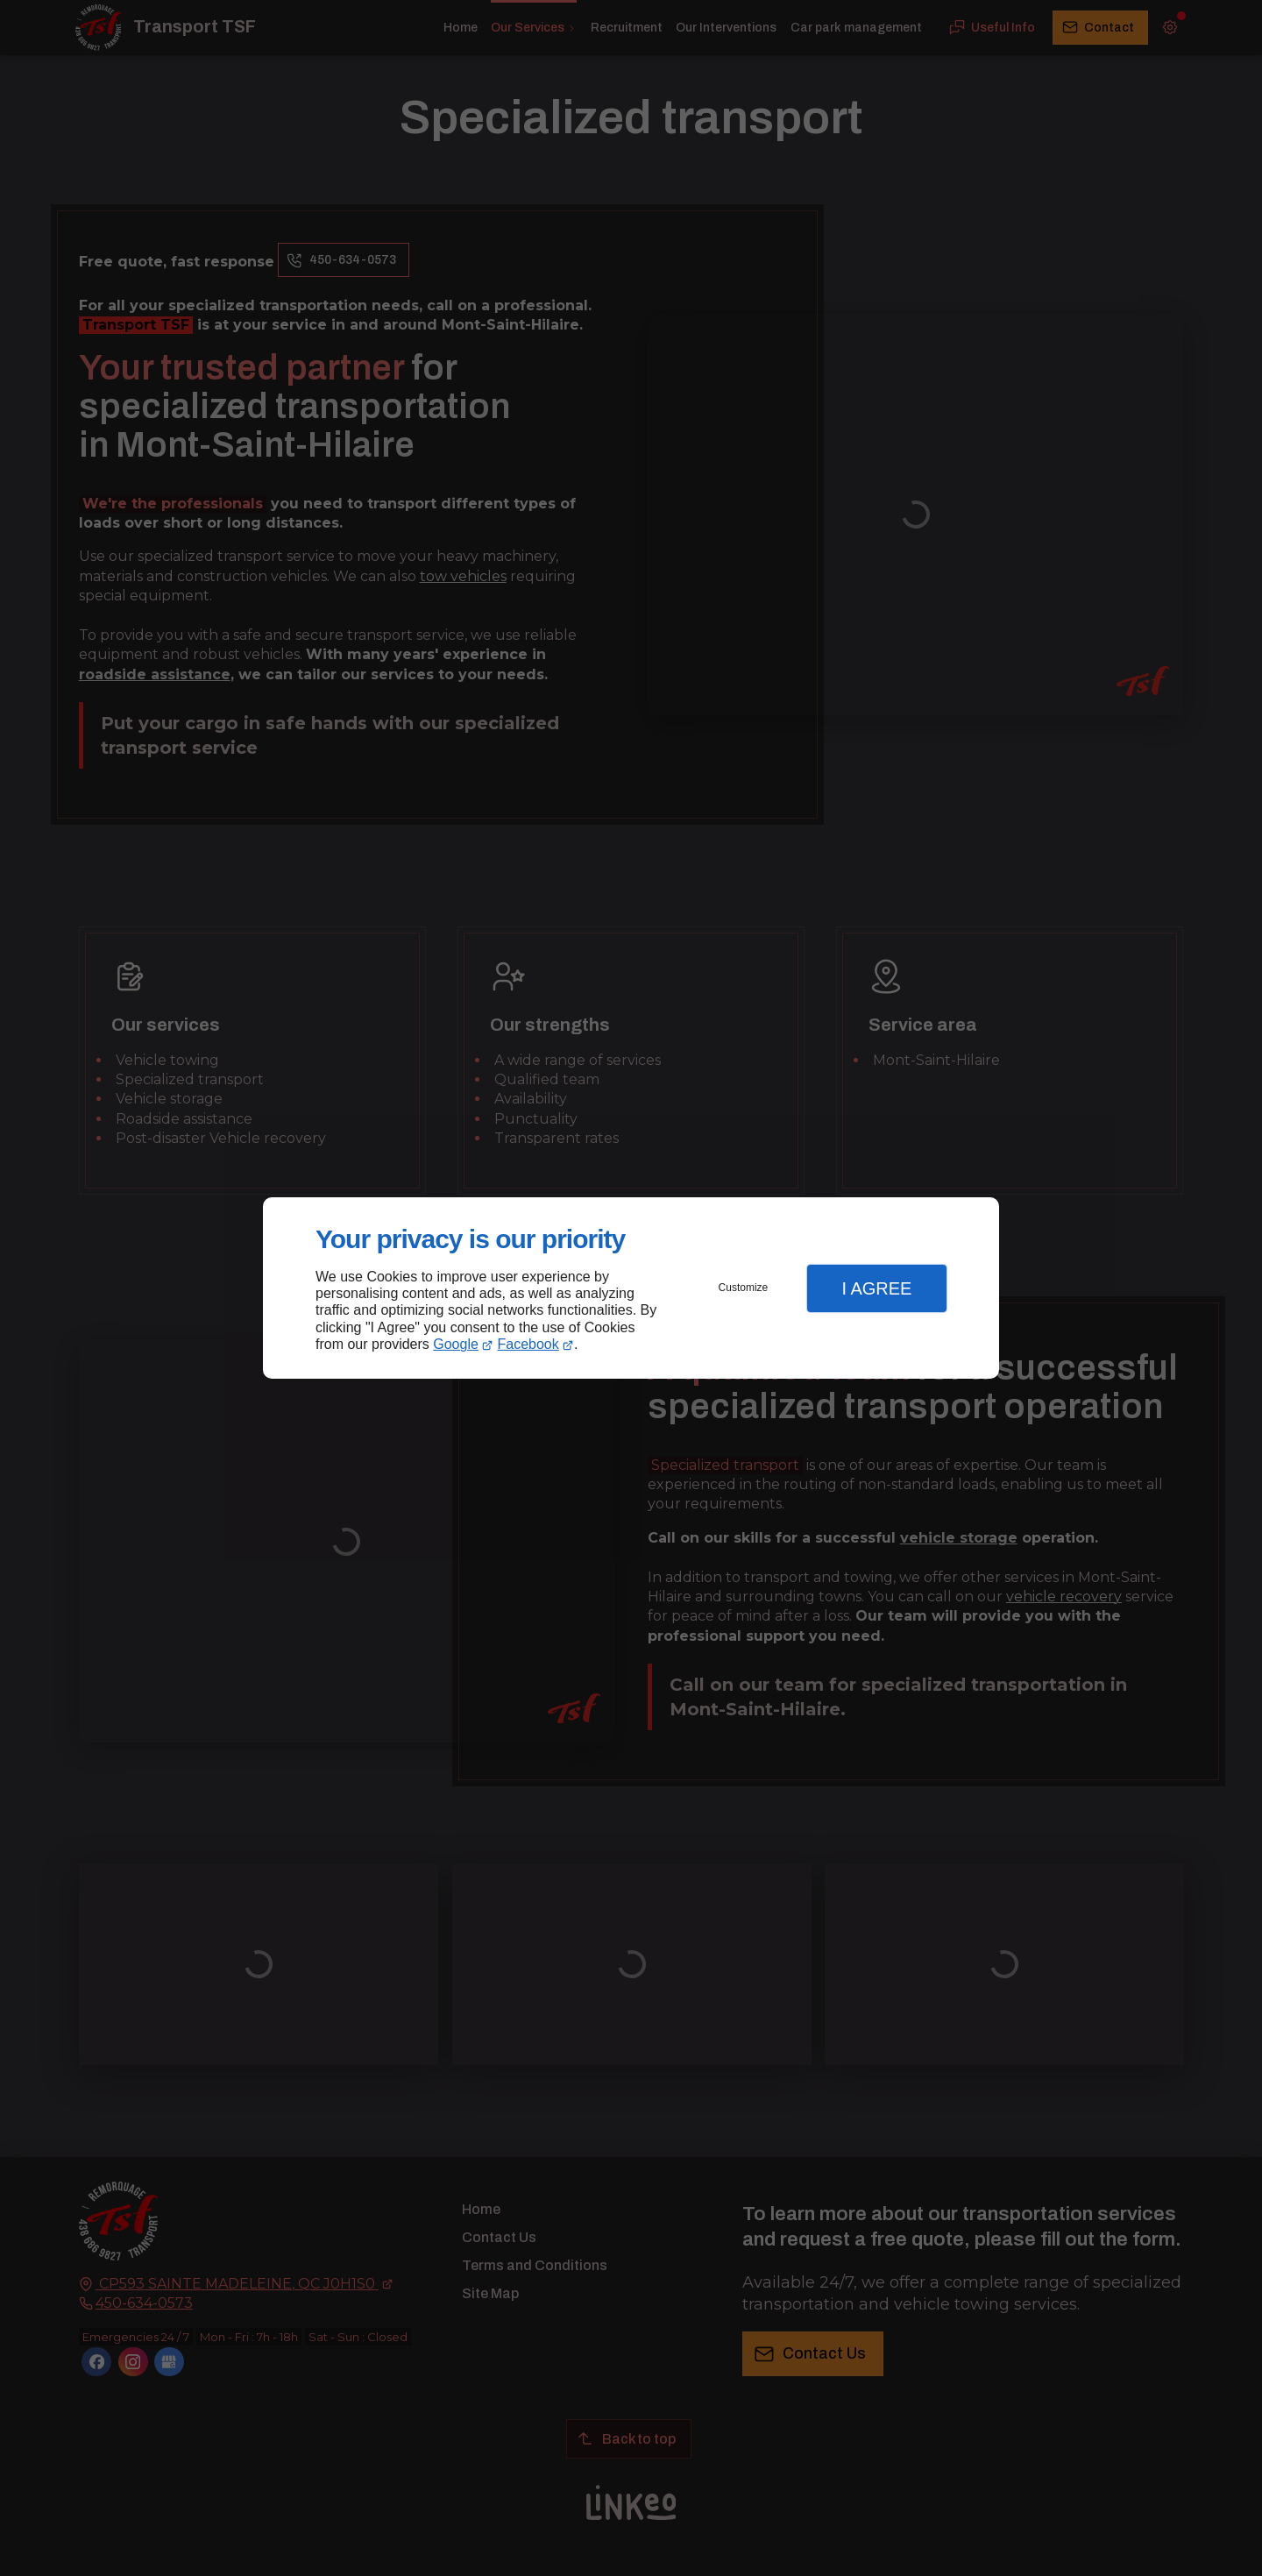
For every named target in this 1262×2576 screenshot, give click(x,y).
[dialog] (631, 1288)
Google (456, 1344)
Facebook (528, 1344)
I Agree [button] (876, 1288)
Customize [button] (744, 1287)
